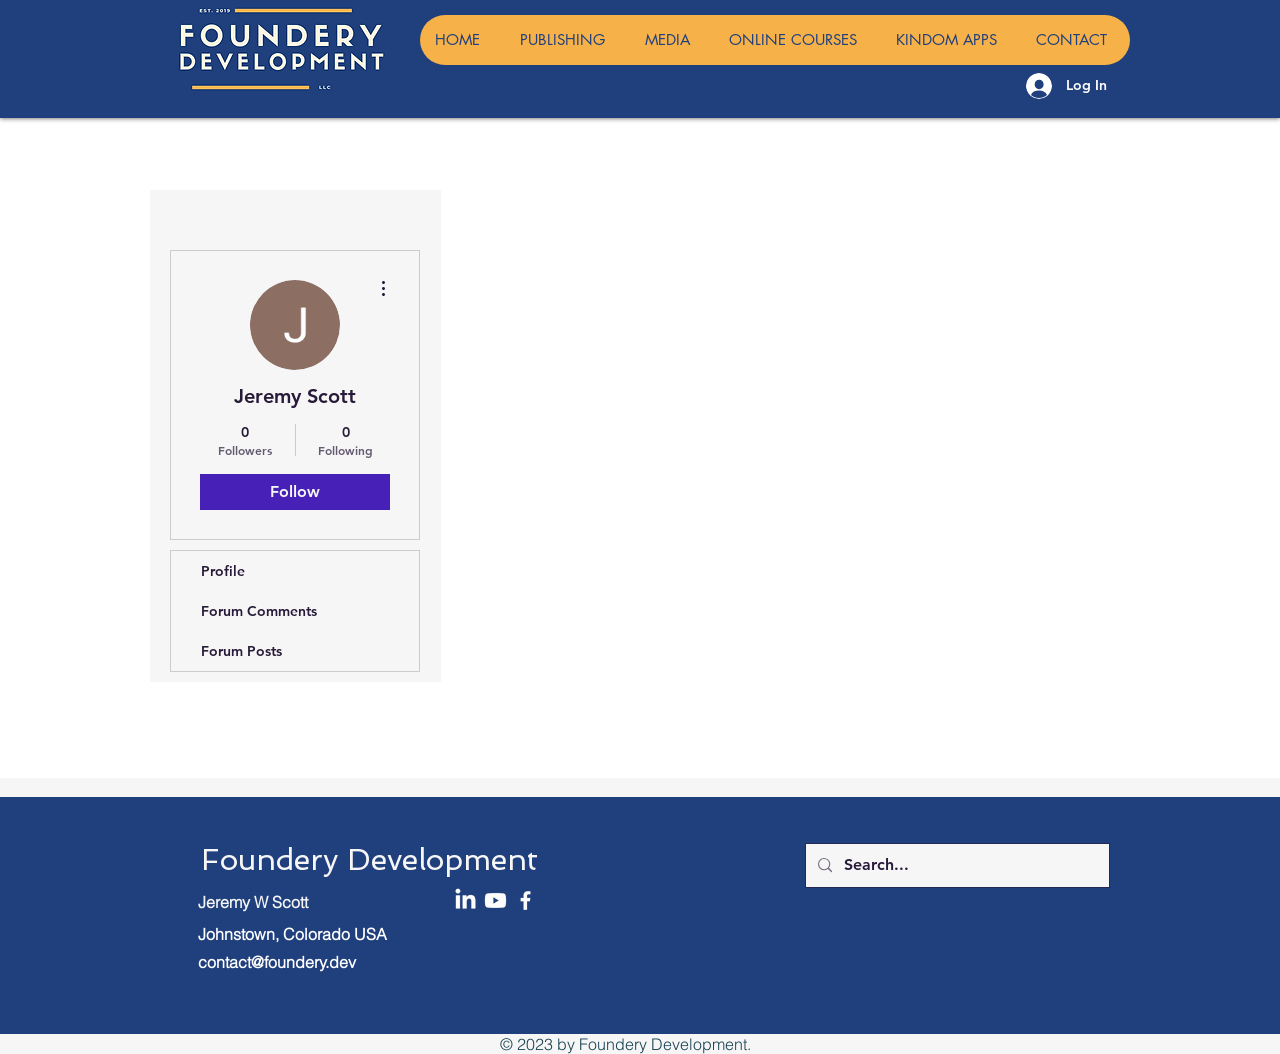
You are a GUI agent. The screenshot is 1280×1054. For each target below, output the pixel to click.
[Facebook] (525, 900)
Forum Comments (259, 611)
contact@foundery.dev (277, 962)
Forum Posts (241, 651)
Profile (223, 571)
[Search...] (955, 865)
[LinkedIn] (465, 900)
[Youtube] (495, 900)
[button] (671, 40)
